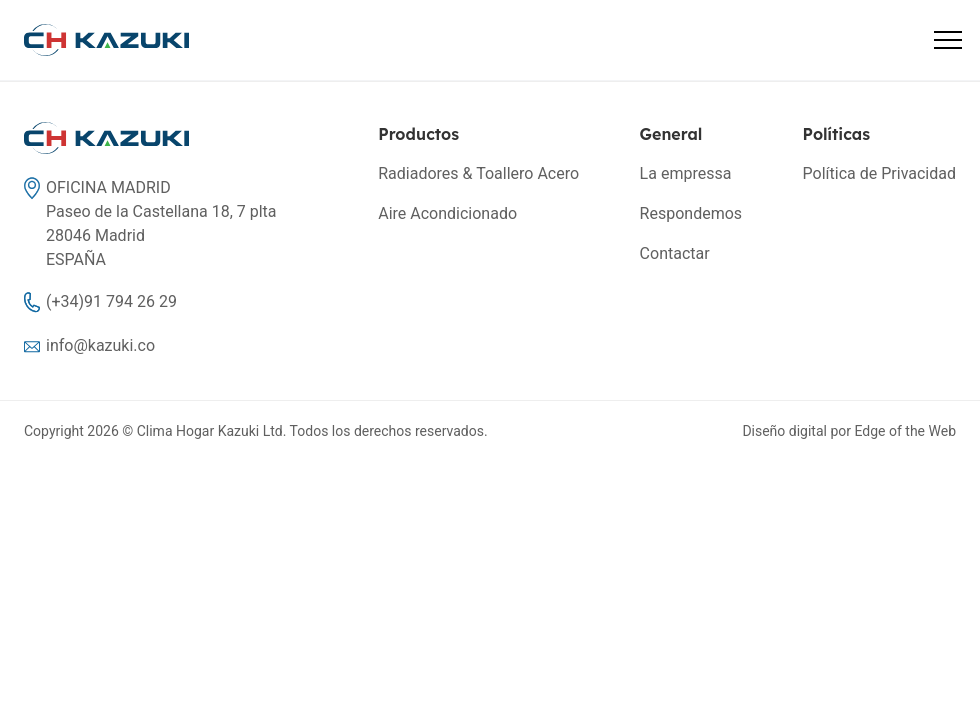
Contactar (675, 253)
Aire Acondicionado (447, 213)
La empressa (686, 173)
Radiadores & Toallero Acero (478, 173)
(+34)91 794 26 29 (111, 301)
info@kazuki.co (100, 345)
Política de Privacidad (879, 173)
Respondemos (691, 213)
